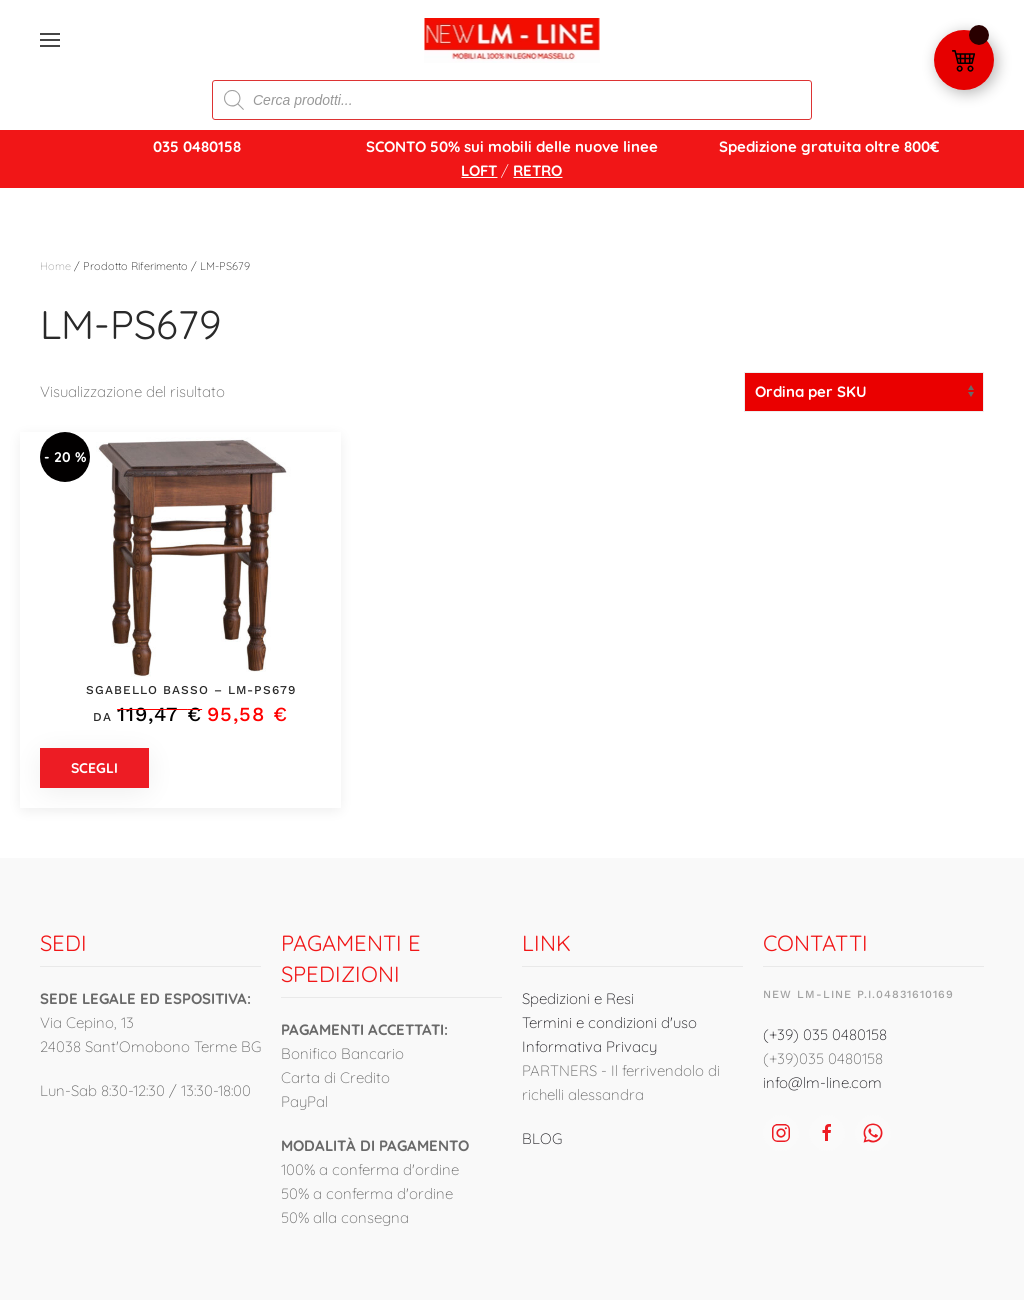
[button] (50, 40)
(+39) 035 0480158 (825, 1034)
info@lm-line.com (822, 1082)
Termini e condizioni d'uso (609, 1022)
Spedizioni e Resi (578, 998)
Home (55, 266)
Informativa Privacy (589, 1046)
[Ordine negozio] (864, 392)
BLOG (542, 1138)
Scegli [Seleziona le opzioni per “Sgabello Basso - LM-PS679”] (94, 768)
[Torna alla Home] (512, 40)
